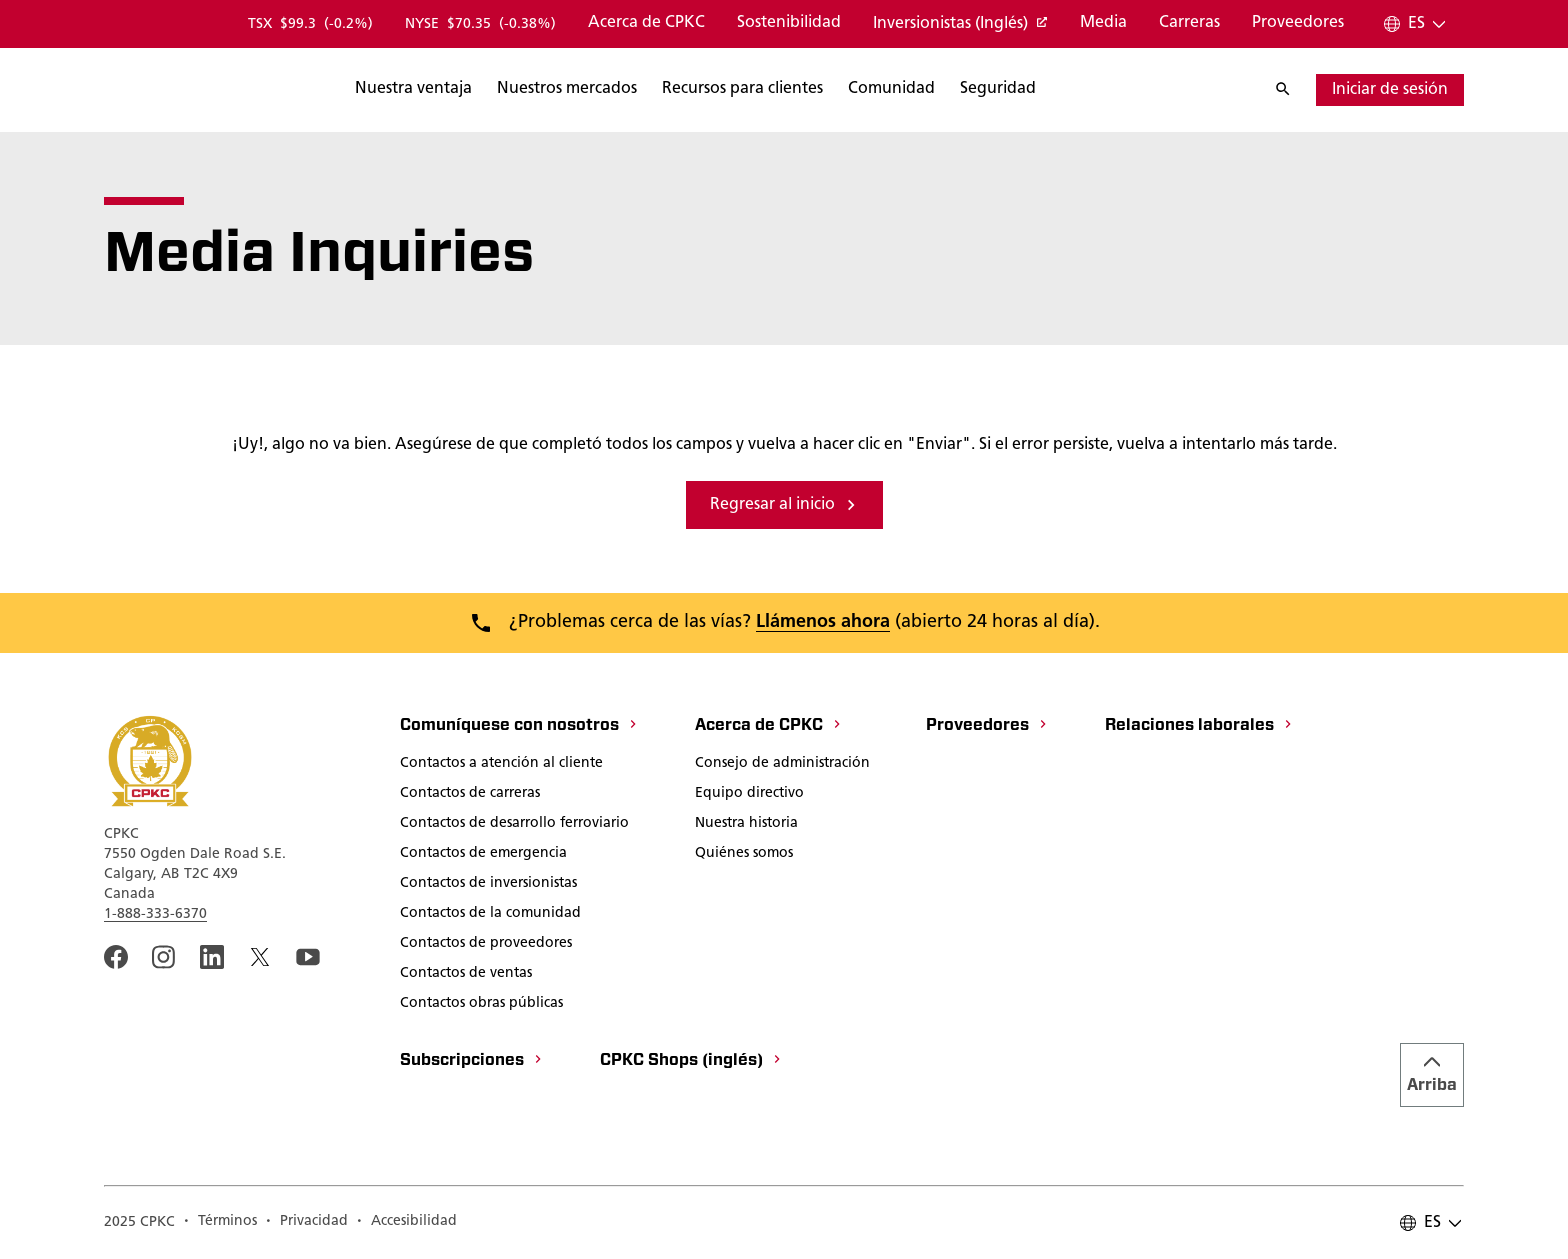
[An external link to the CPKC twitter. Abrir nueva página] (260, 957)
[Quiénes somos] (744, 855)
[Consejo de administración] (782, 765)
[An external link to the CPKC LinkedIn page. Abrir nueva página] (212, 957)
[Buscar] (511, 90)
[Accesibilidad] (406, 1223)
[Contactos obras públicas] (481, 1005)
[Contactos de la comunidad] (490, 915)
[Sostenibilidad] (789, 24)
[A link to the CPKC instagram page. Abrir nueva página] (164, 957)
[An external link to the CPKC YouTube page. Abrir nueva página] (308, 957)
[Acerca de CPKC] (646, 24)
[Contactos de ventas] (466, 975)
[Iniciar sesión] (1390, 90)
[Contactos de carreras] (470, 795)
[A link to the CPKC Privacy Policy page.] (306, 1223)
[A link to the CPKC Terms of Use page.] (220, 1223)
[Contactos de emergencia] (483, 855)
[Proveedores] (1298, 24)
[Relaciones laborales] (1199, 727)
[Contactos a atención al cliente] (501, 765)
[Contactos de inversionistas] (488, 885)
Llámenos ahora (823, 622)
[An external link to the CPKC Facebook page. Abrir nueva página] (116, 957)
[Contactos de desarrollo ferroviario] (514, 825)
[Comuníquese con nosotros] (519, 727)
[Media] (1103, 24)
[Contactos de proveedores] (486, 945)
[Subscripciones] (472, 1062)
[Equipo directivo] (749, 795)
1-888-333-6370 (155, 914)
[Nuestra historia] (746, 825)
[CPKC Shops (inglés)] (691, 1062)
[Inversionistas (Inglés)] (960, 25)
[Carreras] (1189, 24)
